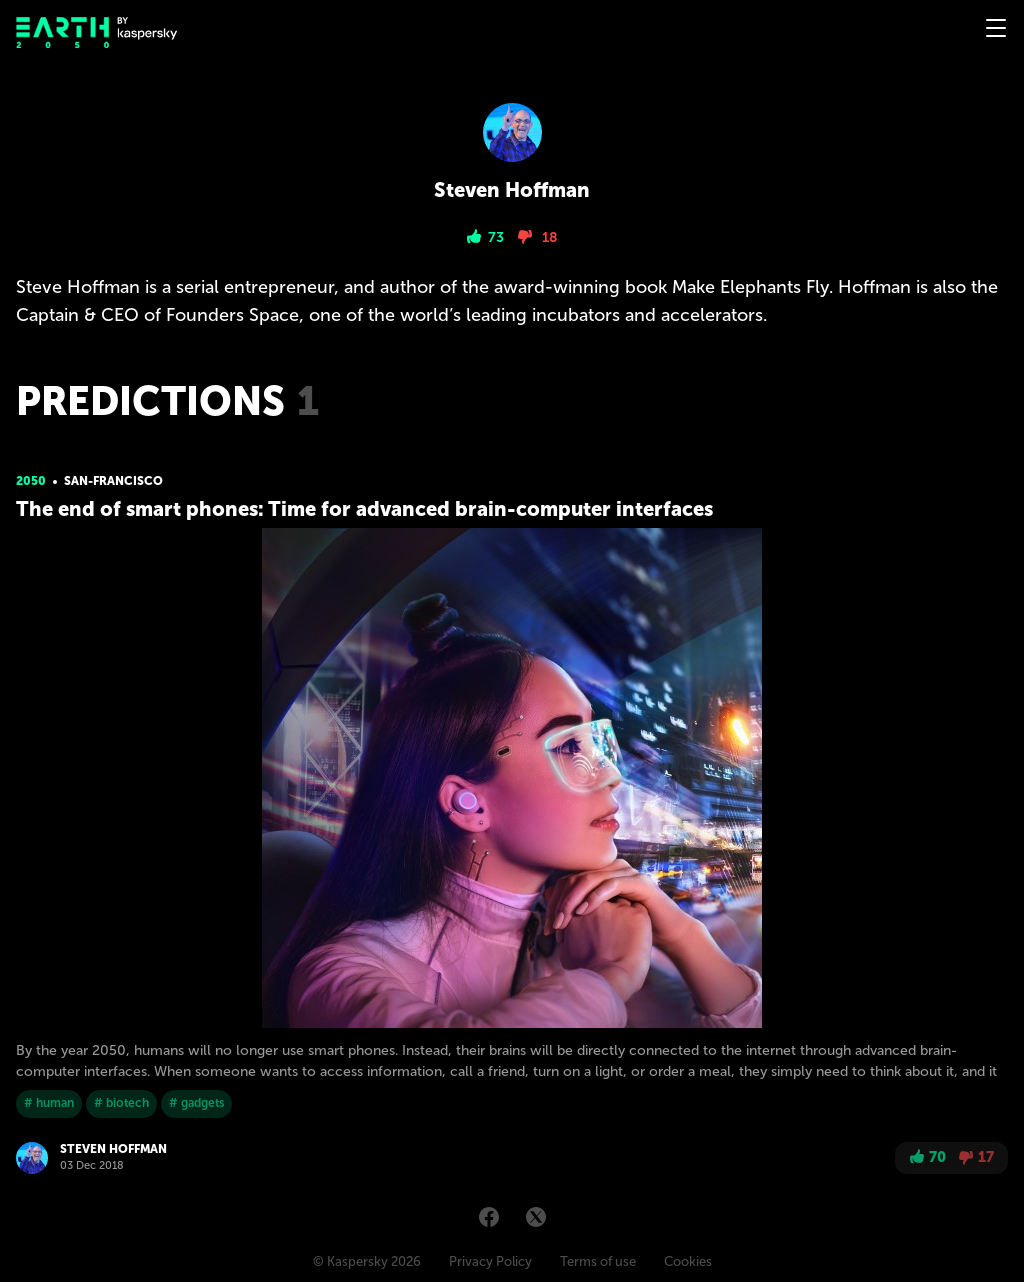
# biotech (121, 1103)
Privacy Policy (490, 1261)
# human (49, 1103)
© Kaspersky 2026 (367, 1261)
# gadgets (196, 1103)
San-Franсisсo (113, 481)
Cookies (688, 1261)
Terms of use (598, 1261)
